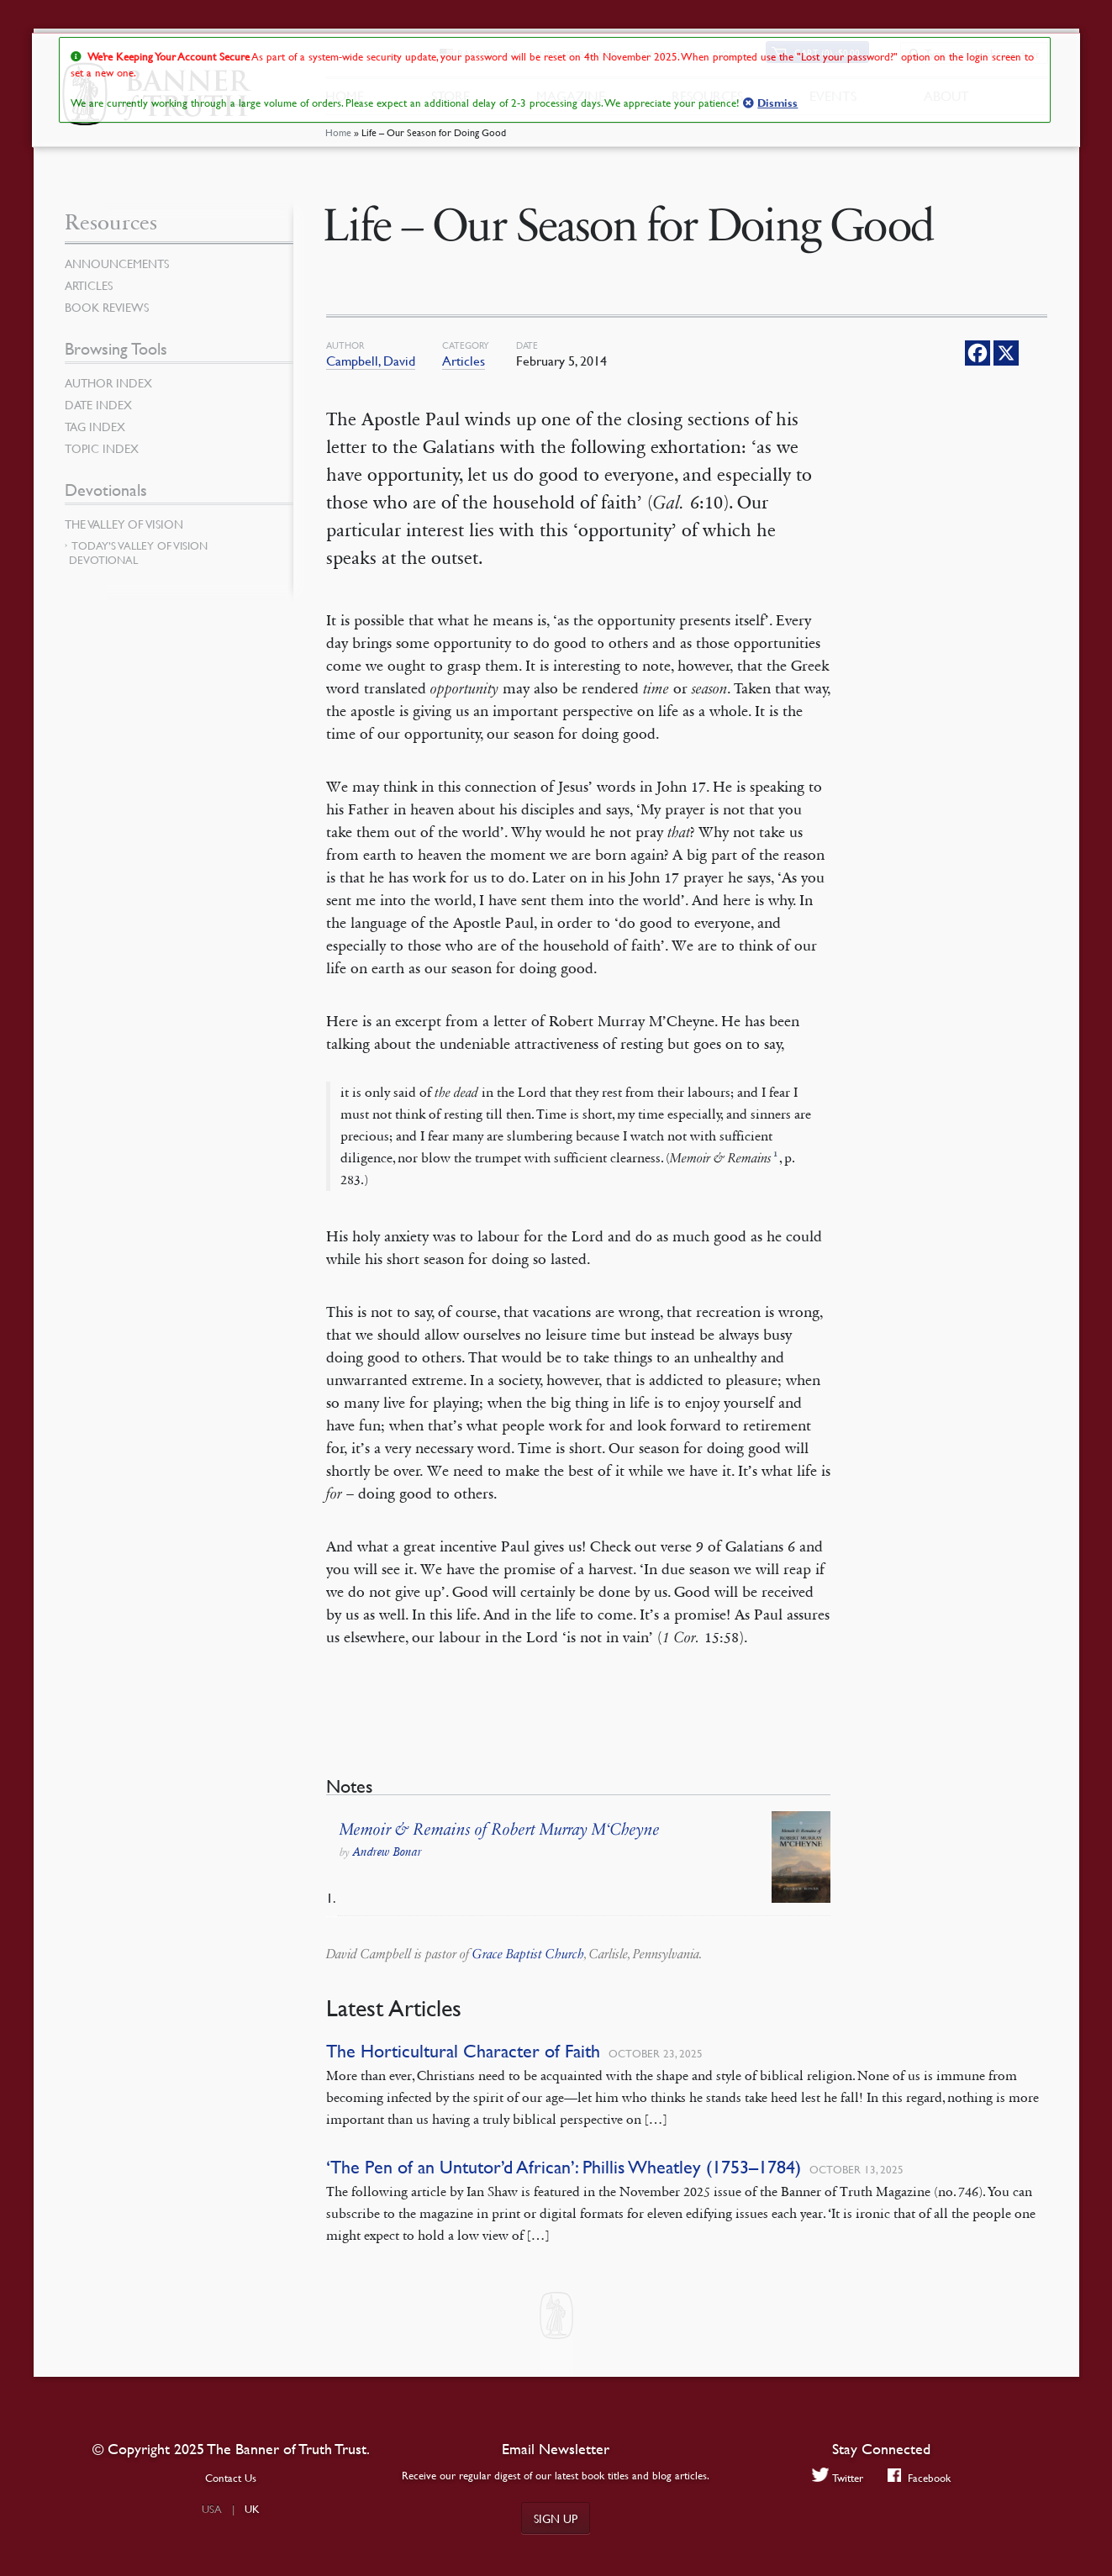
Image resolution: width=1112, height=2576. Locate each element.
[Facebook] (977, 353)
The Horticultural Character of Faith (463, 2051)
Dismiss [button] (777, 103)
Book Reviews (107, 306)
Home (338, 138)
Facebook (919, 2477)
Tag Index (95, 426)
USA (212, 2508)
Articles (463, 360)
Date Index (98, 404)
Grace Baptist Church (528, 1954)
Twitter (836, 2477)
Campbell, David (370, 360)
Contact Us (230, 2477)
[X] (1006, 353)
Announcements (117, 263)
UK (252, 2508)
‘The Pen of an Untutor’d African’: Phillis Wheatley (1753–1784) (563, 2167)
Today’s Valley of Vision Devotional (138, 552)
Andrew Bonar (387, 1852)
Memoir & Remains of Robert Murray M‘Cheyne (500, 1830)
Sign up (555, 2518)
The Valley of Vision (124, 523)
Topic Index (102, 448)
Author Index (108, 382)
